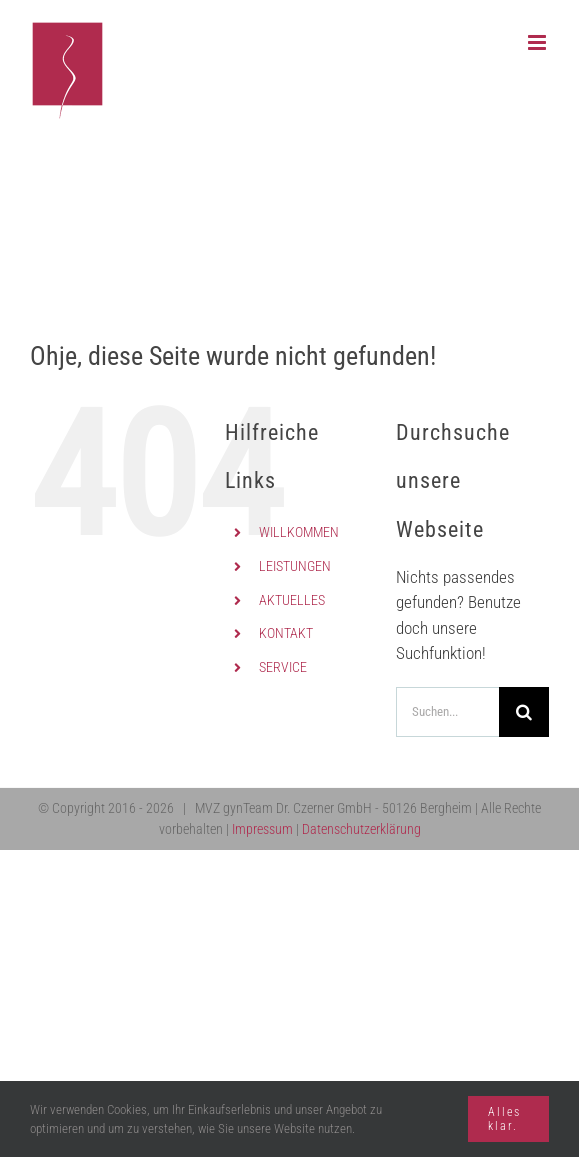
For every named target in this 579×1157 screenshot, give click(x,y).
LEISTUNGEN (295, 566)
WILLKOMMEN (299, 532)
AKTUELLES (292, 600)
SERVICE (283, 667)
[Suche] (524, 712)
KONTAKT (286, 633)
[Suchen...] (447, 712)
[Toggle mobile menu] (538, 42)
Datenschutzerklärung (361, 829)
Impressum (262, 829)
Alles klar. (504, 1119)
